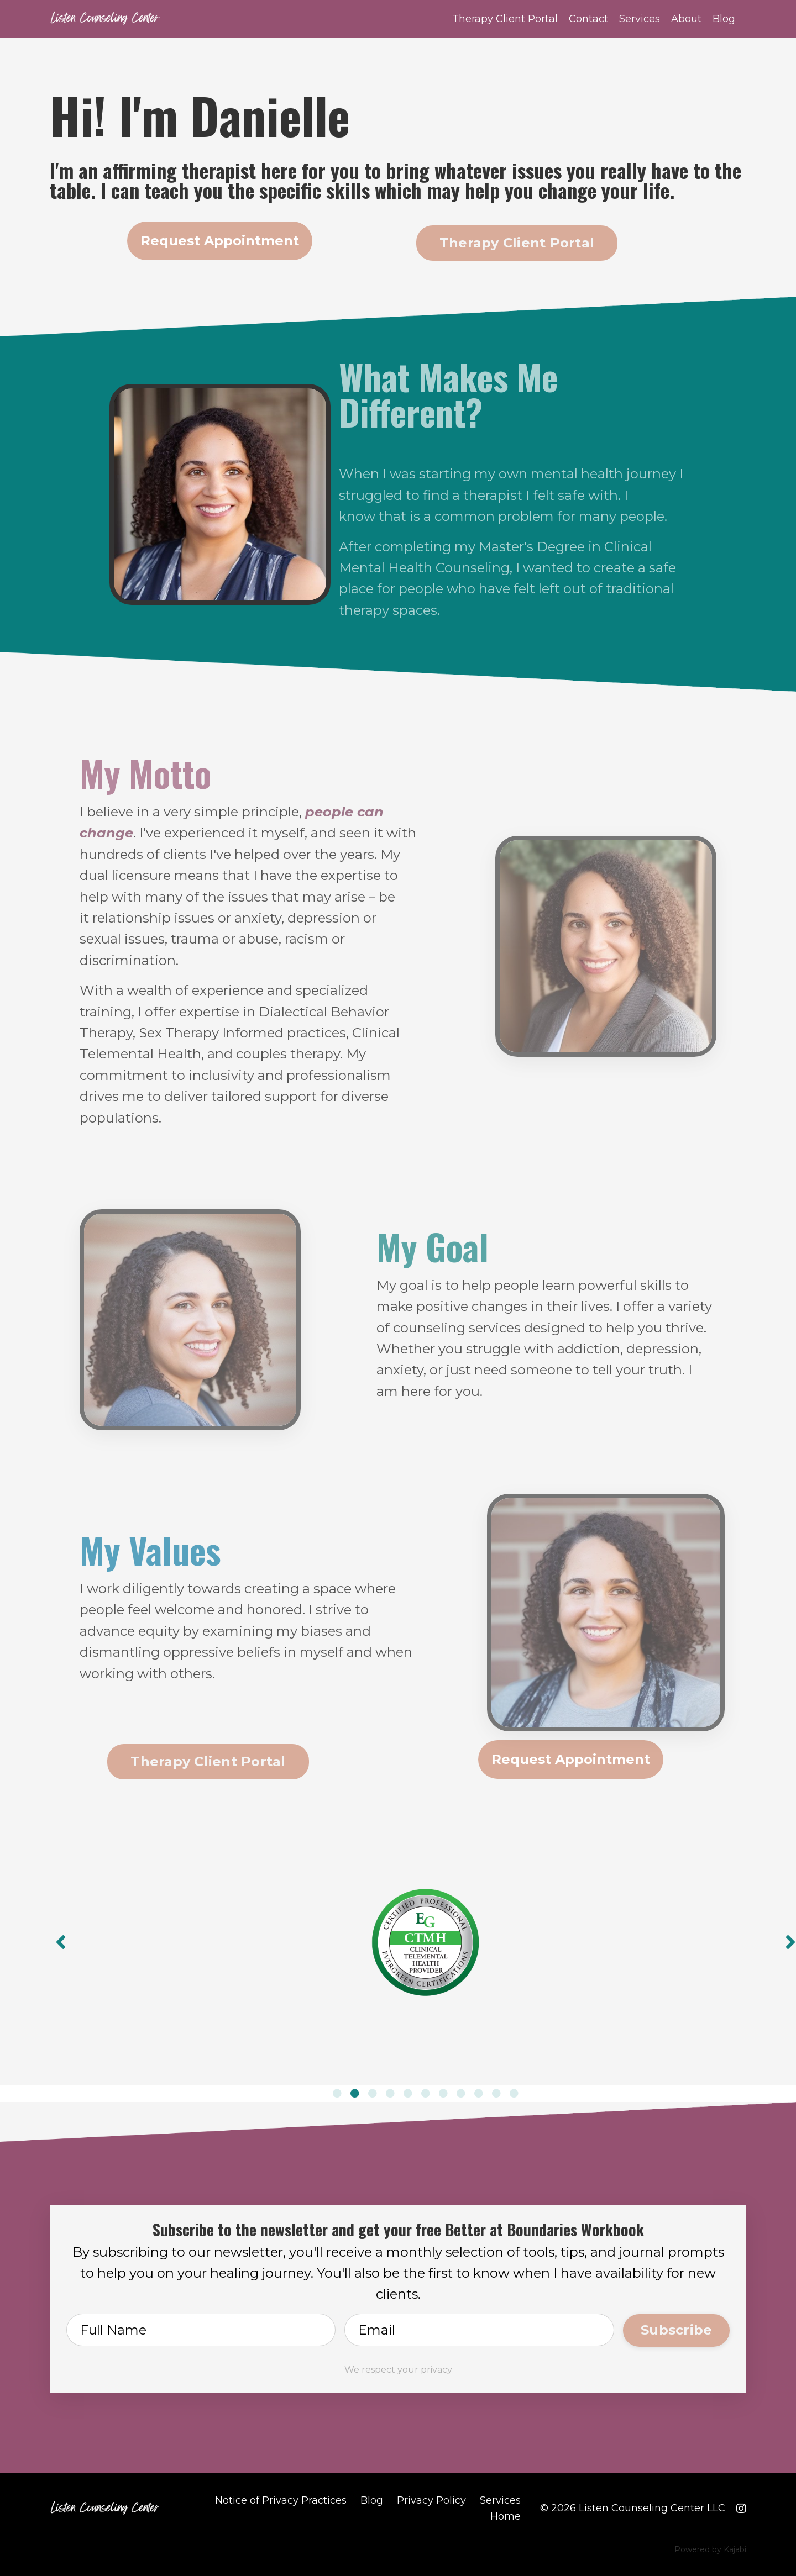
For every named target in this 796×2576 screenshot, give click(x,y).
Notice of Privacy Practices (281, 2498)
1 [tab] (337, 2089)
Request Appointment (219, 241)
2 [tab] (354, 2089)
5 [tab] (407, 2089)
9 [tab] (478, 2089)
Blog (724, 19)
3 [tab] (372, 2089)
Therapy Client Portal (505, 19)
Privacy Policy (431, 2498)
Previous (60, 1941)
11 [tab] (514, 2089)
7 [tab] (443, 2089)
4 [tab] (390, 2089)
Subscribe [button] (676, 2327)
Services (639, 19)
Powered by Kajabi (710, 2548)
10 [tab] (496, 2089)
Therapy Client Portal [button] (516, 243)
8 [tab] (461, 2089)
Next (790, 1941)
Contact (588, 19)
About (686, 19)
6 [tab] (425, 2089)
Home (505, 2514)
